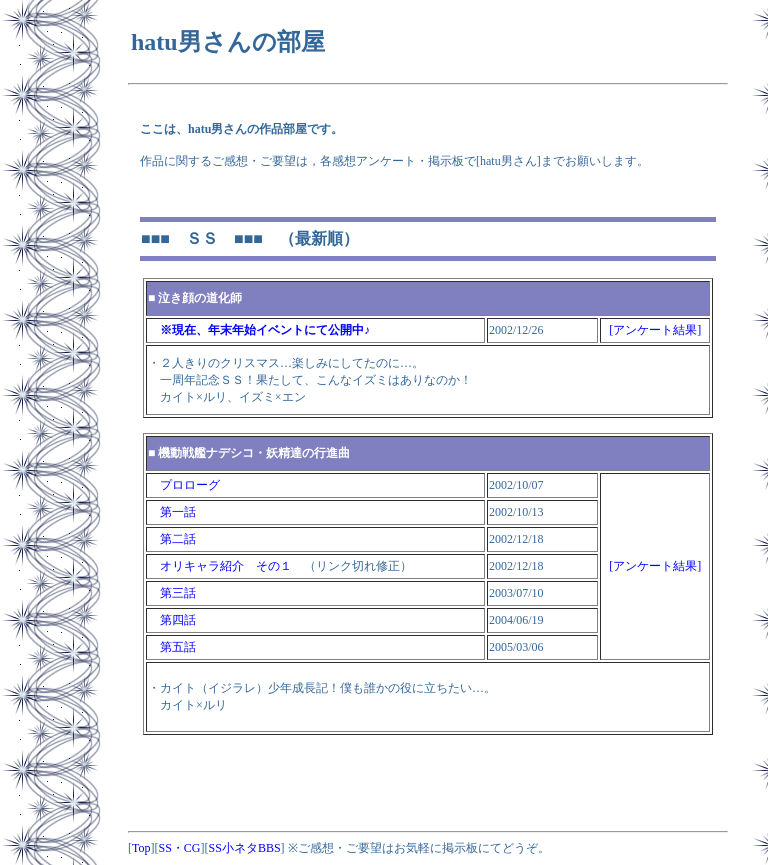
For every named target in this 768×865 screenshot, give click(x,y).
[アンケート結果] (655, 330)
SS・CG (180, 848)
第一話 (172, 512)
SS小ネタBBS (245, 848)
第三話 (172, 593)
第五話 (172, 647)
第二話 (172, 539)
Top (141, 848)
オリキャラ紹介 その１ (220, 566)
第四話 (172, 620)
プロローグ (184, 485)
